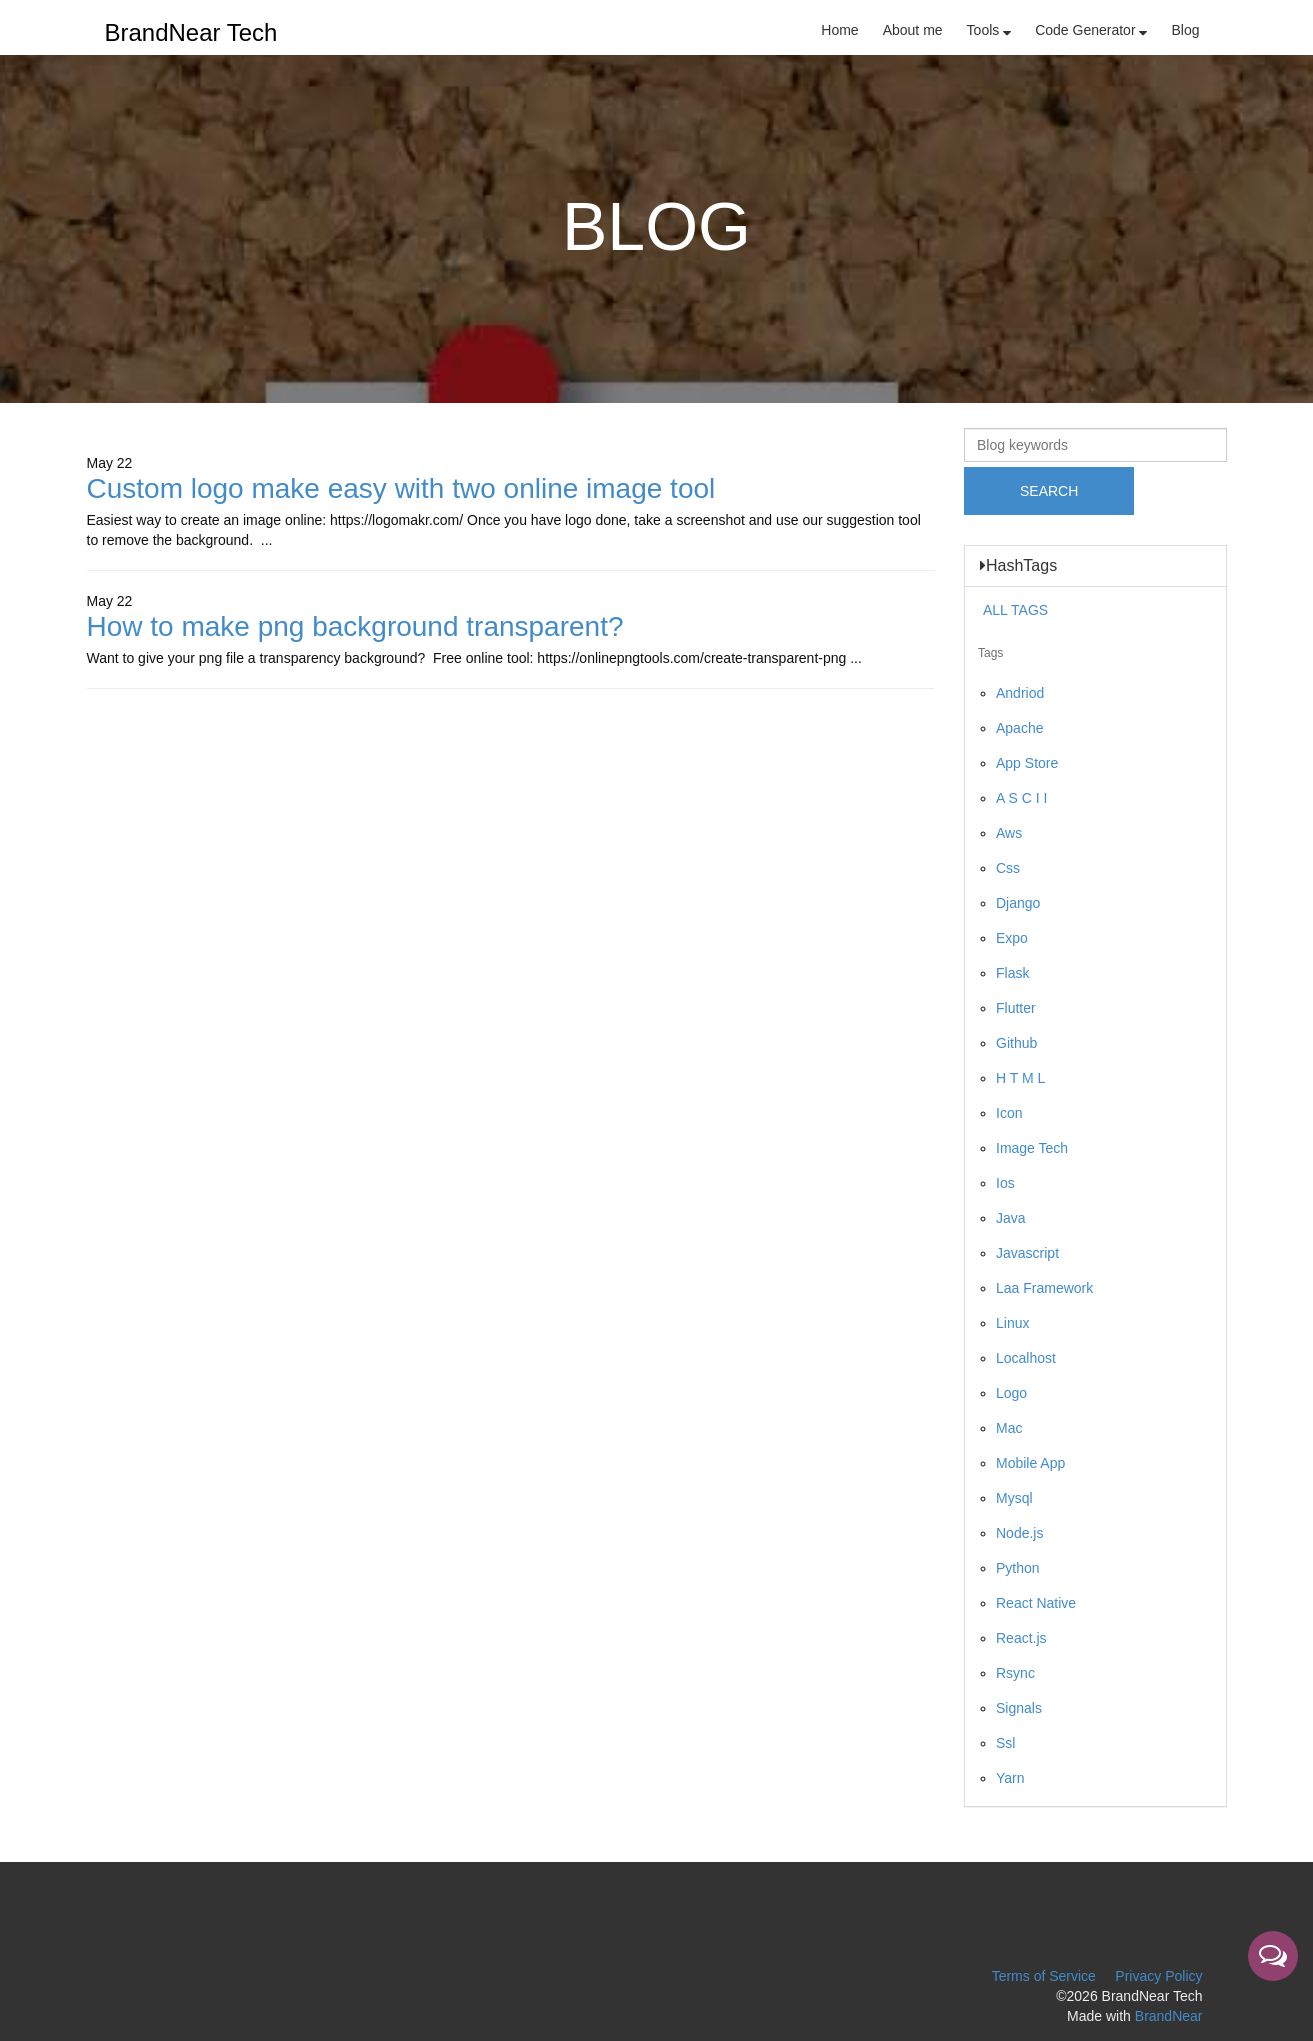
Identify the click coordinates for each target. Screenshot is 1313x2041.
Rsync (1015, 1673)
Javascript (1027, 1253)
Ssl (1005, 1743)
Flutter (1016, 1008)
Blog (1185, 30)
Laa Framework (1044, 1288)
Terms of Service (1044, 1976)
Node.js (1019, 1533)
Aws (1009, 833)
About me (913, 30)
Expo (1012, 938)
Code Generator (1091, 30)
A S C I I (1021, 798)
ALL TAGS (1015, 610)
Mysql (1014, 1498)
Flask (1012, 973)
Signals (1019, 1708)
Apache (1019, 728)
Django (1018, 903)
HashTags (1018, 566)
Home (839, 30)
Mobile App (1030, 1463)
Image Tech (1032, 1148)
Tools (989, 30)
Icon (1009, 1113)
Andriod (1020, 693)
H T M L (1020, 1078)
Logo (1011, 1393)
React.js (1021, 1638)
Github (1016, 1043)
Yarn (1010, 1778)
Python (1018, 1568)
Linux (1012, 1323)
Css (1008, 868)
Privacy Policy (1158, 1976)
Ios (1005, 1183)
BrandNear (1169, 2016)
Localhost (1026, 1358)
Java (1011, 1218)
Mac (1009, 1428)
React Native (1036, 1603)
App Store (1027, 763)
